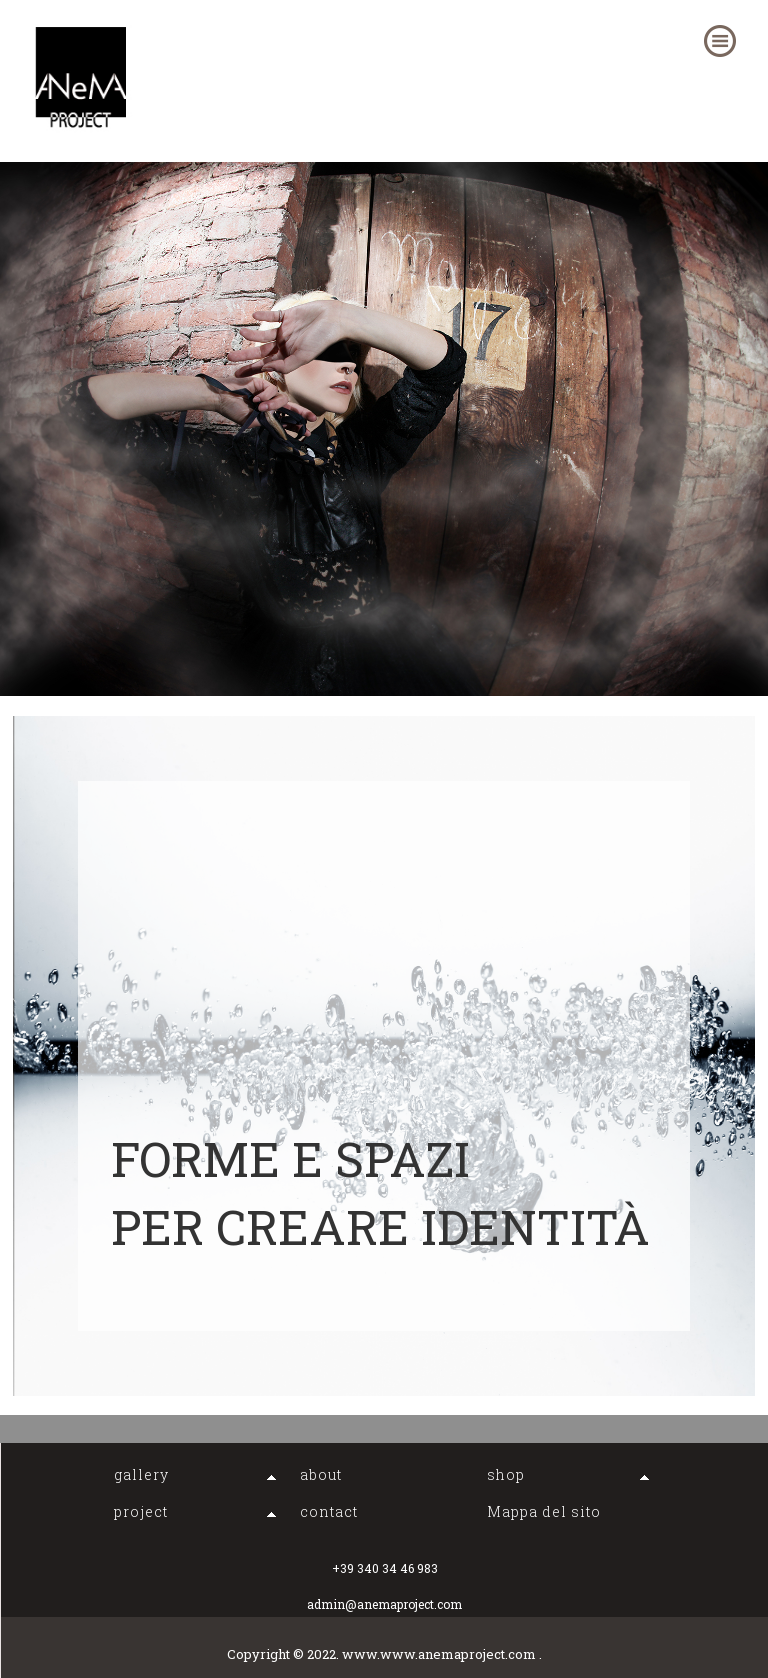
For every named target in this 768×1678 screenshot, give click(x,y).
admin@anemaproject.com (384, 1604)
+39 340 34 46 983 (385, 1568)
